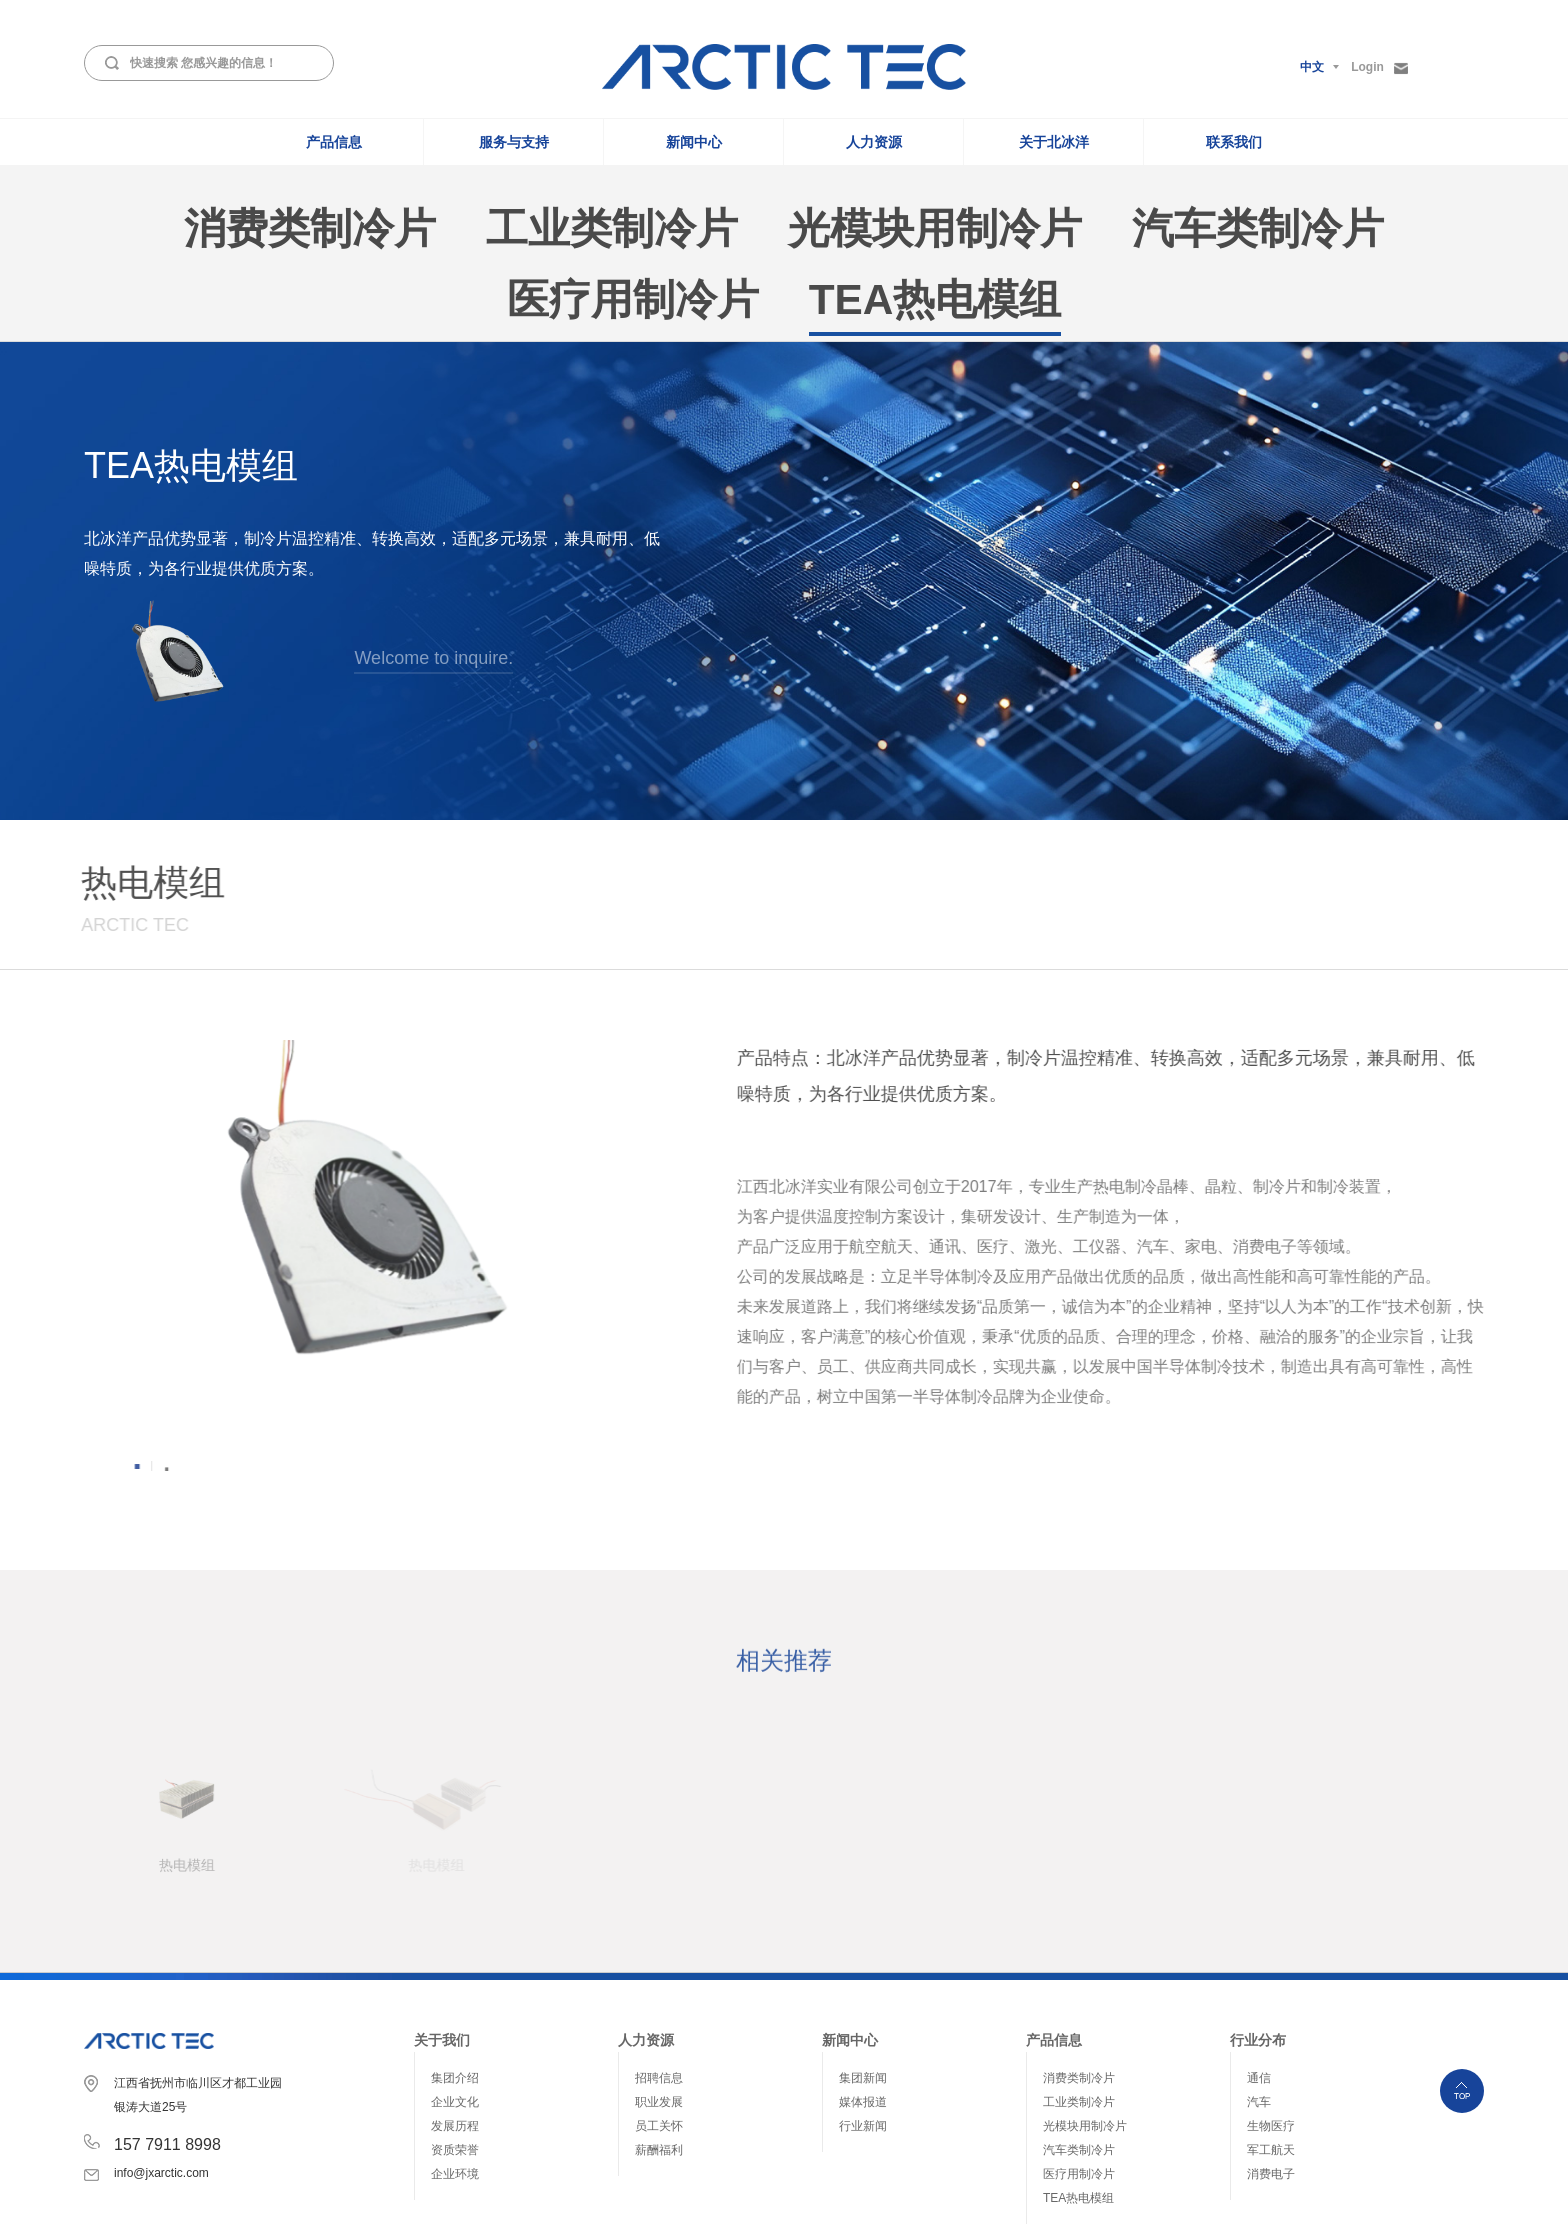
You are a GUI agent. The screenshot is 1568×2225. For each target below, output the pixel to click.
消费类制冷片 (1079, 1962)
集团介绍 (455, 1962)
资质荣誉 (455, 2034)
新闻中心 (694, 142)
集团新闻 (863, 1962)
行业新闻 (863, 2010)
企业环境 (455, 2058)
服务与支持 (514, 142)
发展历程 (455, 2010)
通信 (1259, 1962)
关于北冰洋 (1054, 142)
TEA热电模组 (1078, 2082)
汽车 (1259, 1986)
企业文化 (455, 1986)
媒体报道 (863, 1986)
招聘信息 (659, 1962)
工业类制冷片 (1079, 1986)
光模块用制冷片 (1085, 2010)
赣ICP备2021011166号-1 (1250, 2197)
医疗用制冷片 (1079, 2058)
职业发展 (659, 1986)
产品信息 (334, 142)
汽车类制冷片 (1079, 2034)
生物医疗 (1271, 2010)
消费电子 (1271, 2058)
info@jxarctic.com (161, 2057)
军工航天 (1271, 2034)
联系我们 (1234, 142)
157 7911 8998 (167, 2028)
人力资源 (874, 142)
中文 (1312, 67)
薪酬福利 (659, 2034)
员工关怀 (659, 2010)
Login (1379, 67)
